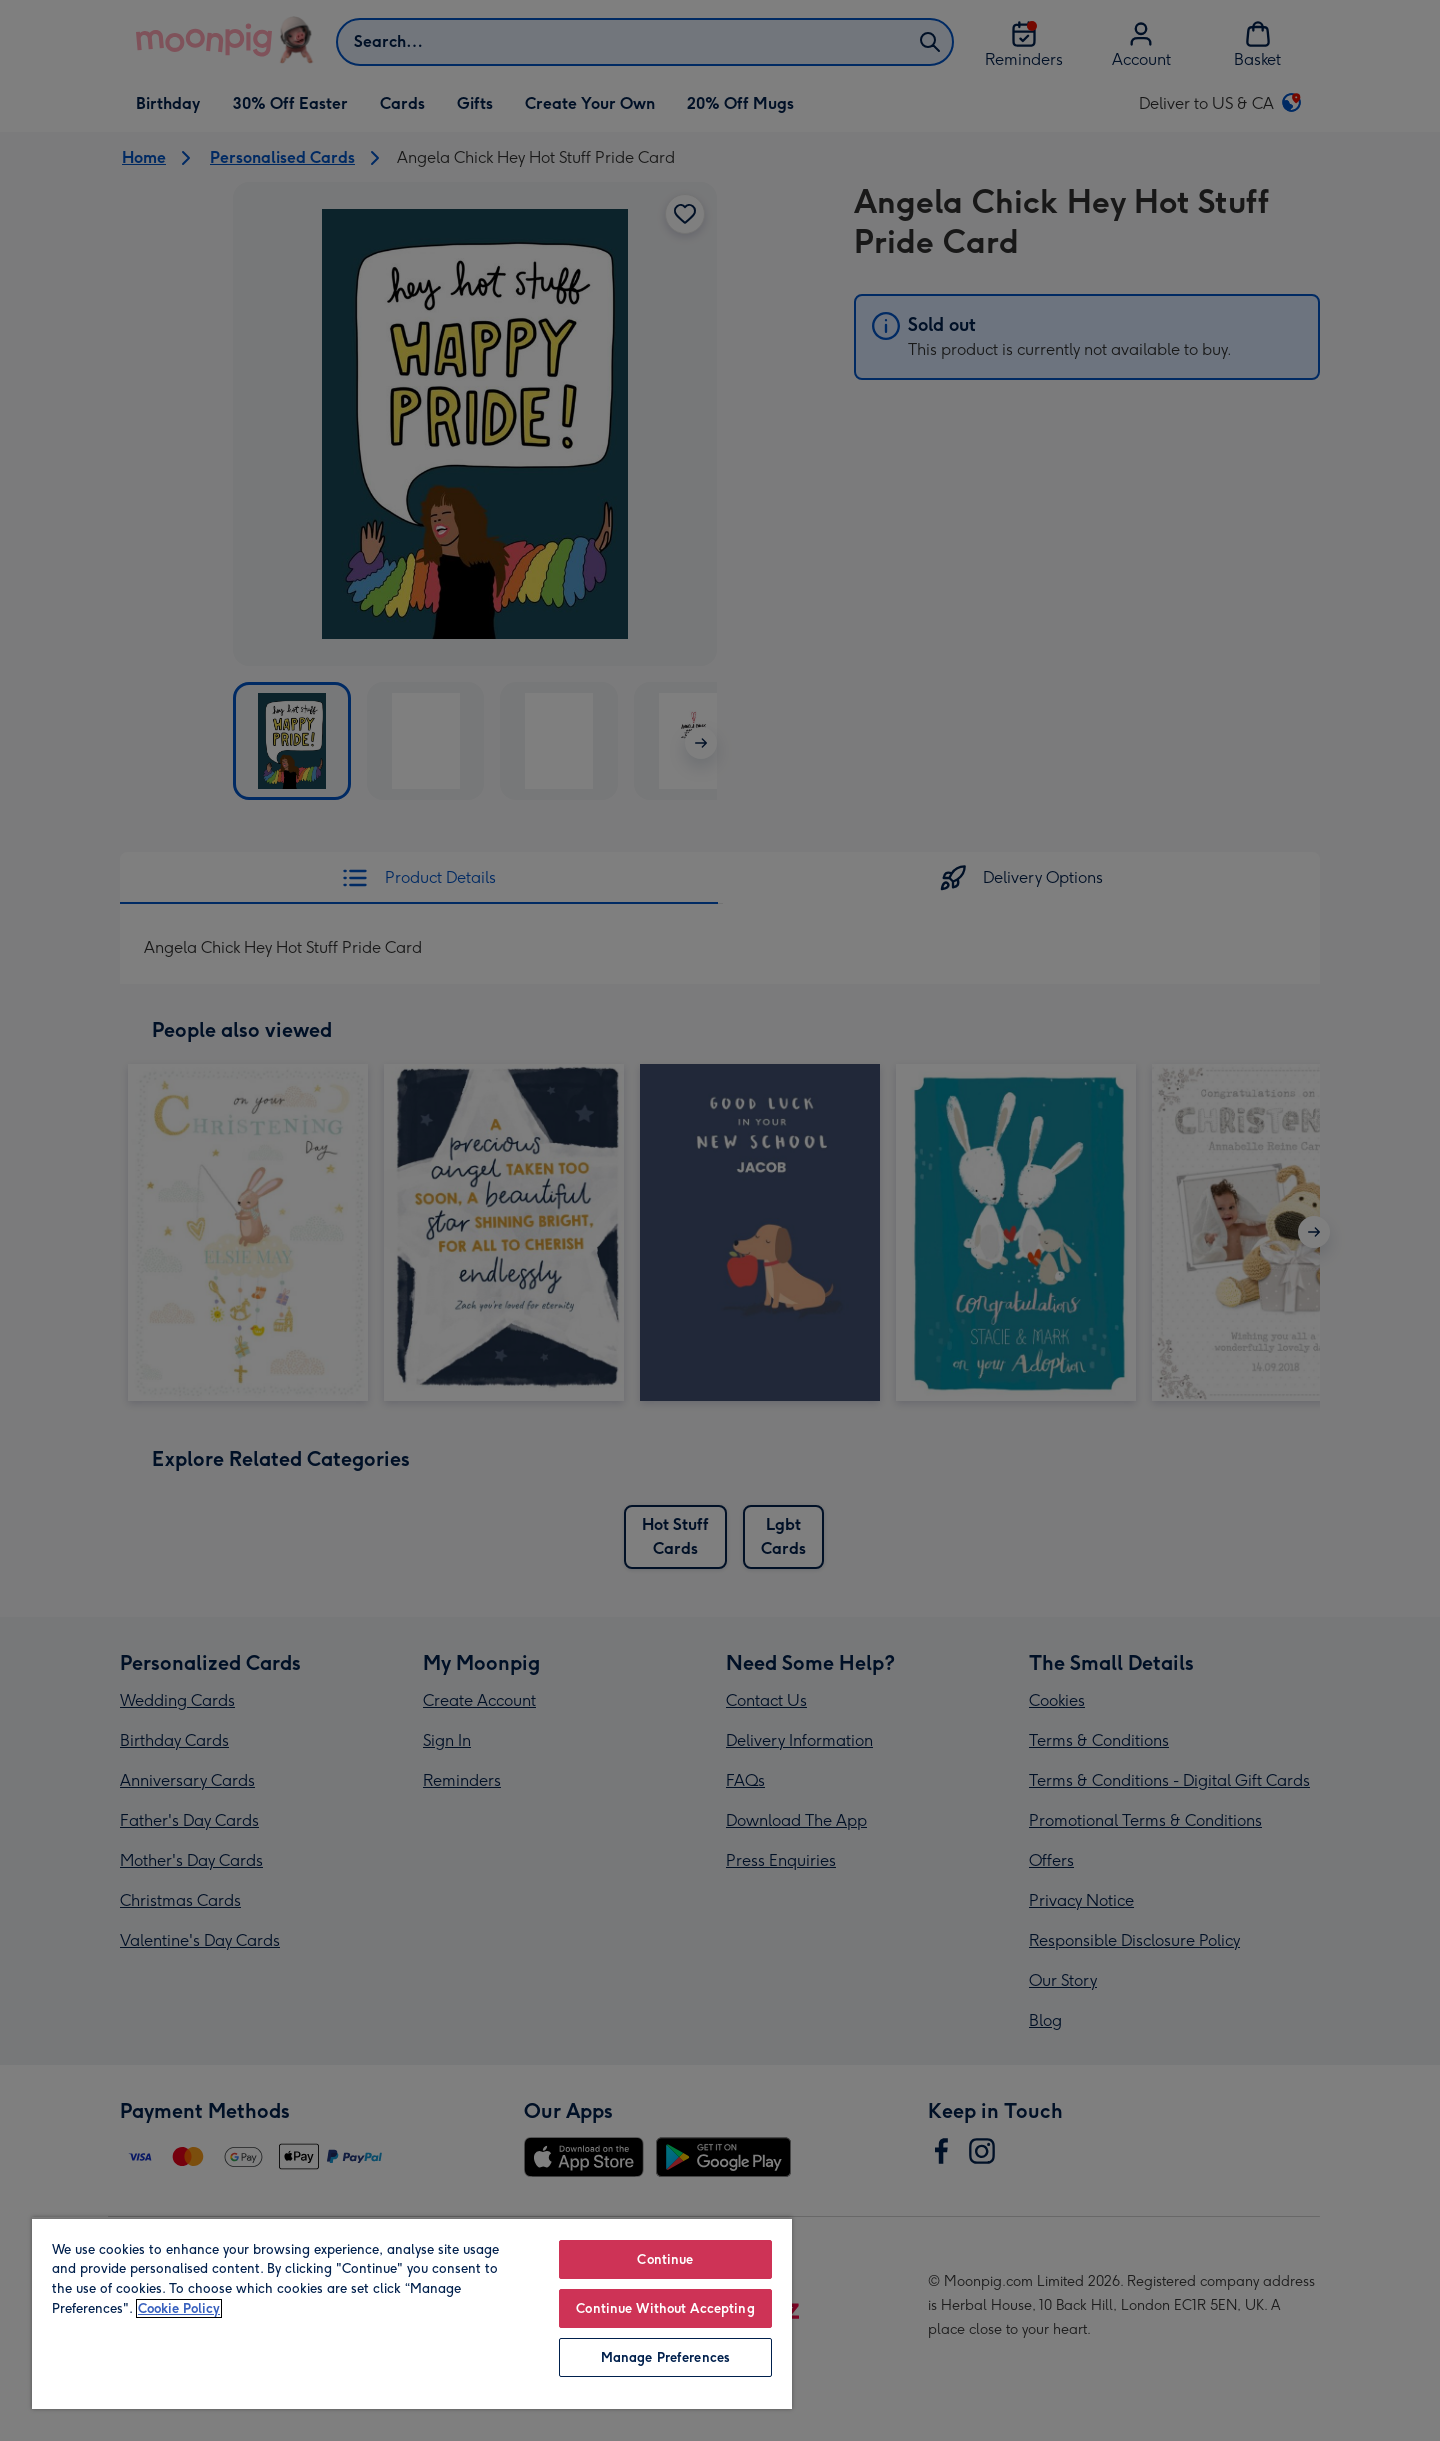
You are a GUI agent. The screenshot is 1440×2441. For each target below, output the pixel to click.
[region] (412, 2313)
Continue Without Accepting (665, 2308)
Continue (665, 2259)
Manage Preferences (665, 2357)
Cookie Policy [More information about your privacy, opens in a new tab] (179, 2308)
